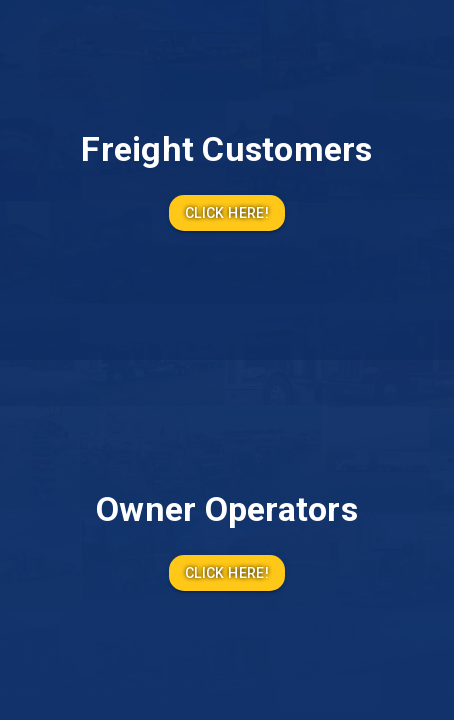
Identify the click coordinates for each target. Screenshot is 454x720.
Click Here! (227, 213)
